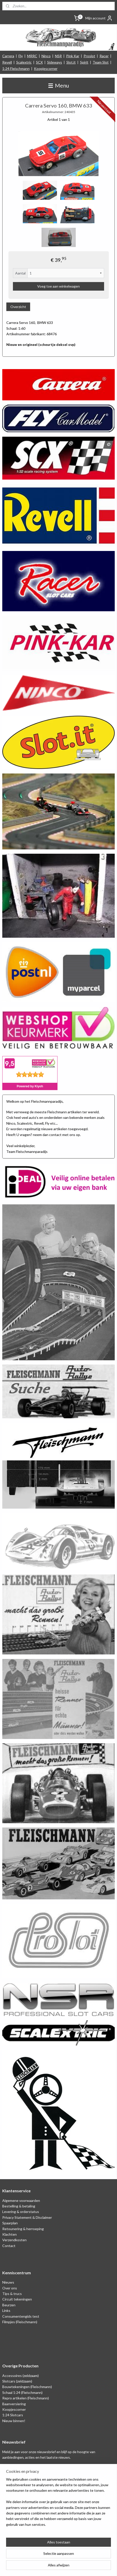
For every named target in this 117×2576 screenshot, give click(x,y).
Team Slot (101, 62)
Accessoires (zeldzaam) (20, 2375)
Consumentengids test (20, 2316)
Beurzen (8, 2305)
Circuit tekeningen (17, 2299)
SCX (39, 62)
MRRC (32, 56)
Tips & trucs (12, 2293)
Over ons (9, 2288)
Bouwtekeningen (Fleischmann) (27, 2387)
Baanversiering (14, 2404)
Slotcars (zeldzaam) (17, 2381)
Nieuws (8, 2282)
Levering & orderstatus (20, 2211)
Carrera (8, 56)
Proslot (89, 56)
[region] (58, 2504)
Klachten (9, 2234)
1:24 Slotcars (12, 2415)
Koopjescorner (45, 68)
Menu (58, 85)
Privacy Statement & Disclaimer (27, 2217)
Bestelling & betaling (18, 2206)
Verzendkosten (14, 2240)
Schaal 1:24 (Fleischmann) (22, 2392)
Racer (104, 56)
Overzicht (18, 306)
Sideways (54, 62)
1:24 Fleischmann (16, 68)
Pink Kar (72, 56)
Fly (20, 56)
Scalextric (24, 62)
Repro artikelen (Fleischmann (25, 2398)
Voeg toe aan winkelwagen (58, 286)
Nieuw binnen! (13, 2421)
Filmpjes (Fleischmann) (19, 2322)
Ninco (46, 56)
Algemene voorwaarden (21, 2200)
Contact (8, 2245)
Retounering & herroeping (23, 2229)
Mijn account (99, 18)
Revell (7, 62)
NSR (58, 56)
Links (6, 2310)
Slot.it (71, 62)
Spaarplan (10, 2223)
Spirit (84, 62)
